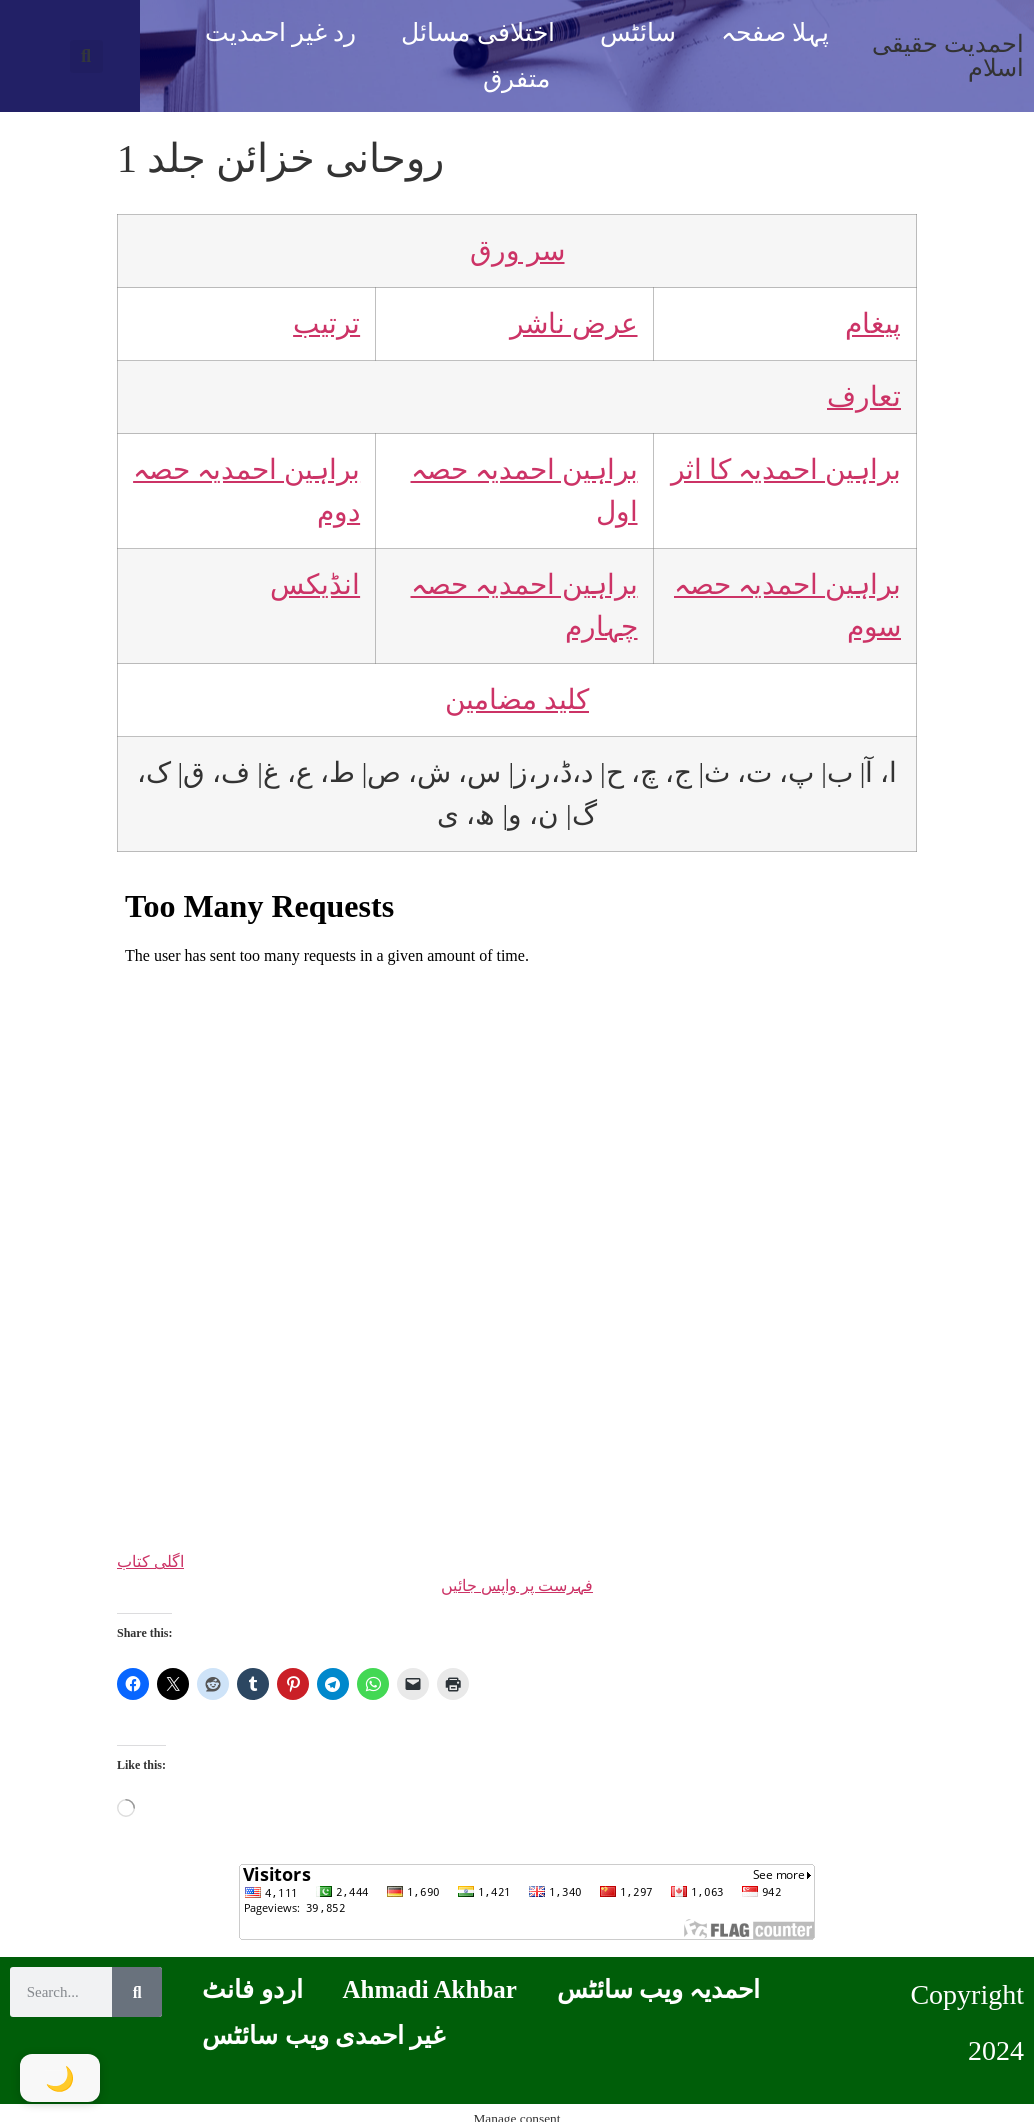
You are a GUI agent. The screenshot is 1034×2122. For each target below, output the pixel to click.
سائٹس (638, 32)
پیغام (873, 323)
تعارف (864, 396)
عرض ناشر (574, 323)
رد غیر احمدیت (281, 32)
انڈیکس (315, 584)
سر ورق (517, 250)
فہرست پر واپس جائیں (517, 1585)
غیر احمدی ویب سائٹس (323, 2035)
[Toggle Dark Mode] (60, 2078)
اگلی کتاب (150, 1561)
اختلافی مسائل (477, 32)
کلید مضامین (517, 699)
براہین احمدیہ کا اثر (786, 469)
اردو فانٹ (252, 1989)
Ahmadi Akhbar (430, 1989)
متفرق (516, 78)
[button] (86, 56)
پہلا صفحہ (775, 32)
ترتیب (326, 323)
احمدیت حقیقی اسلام (948, 56)
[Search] (137, 1992)
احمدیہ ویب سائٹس (659, 1989)
